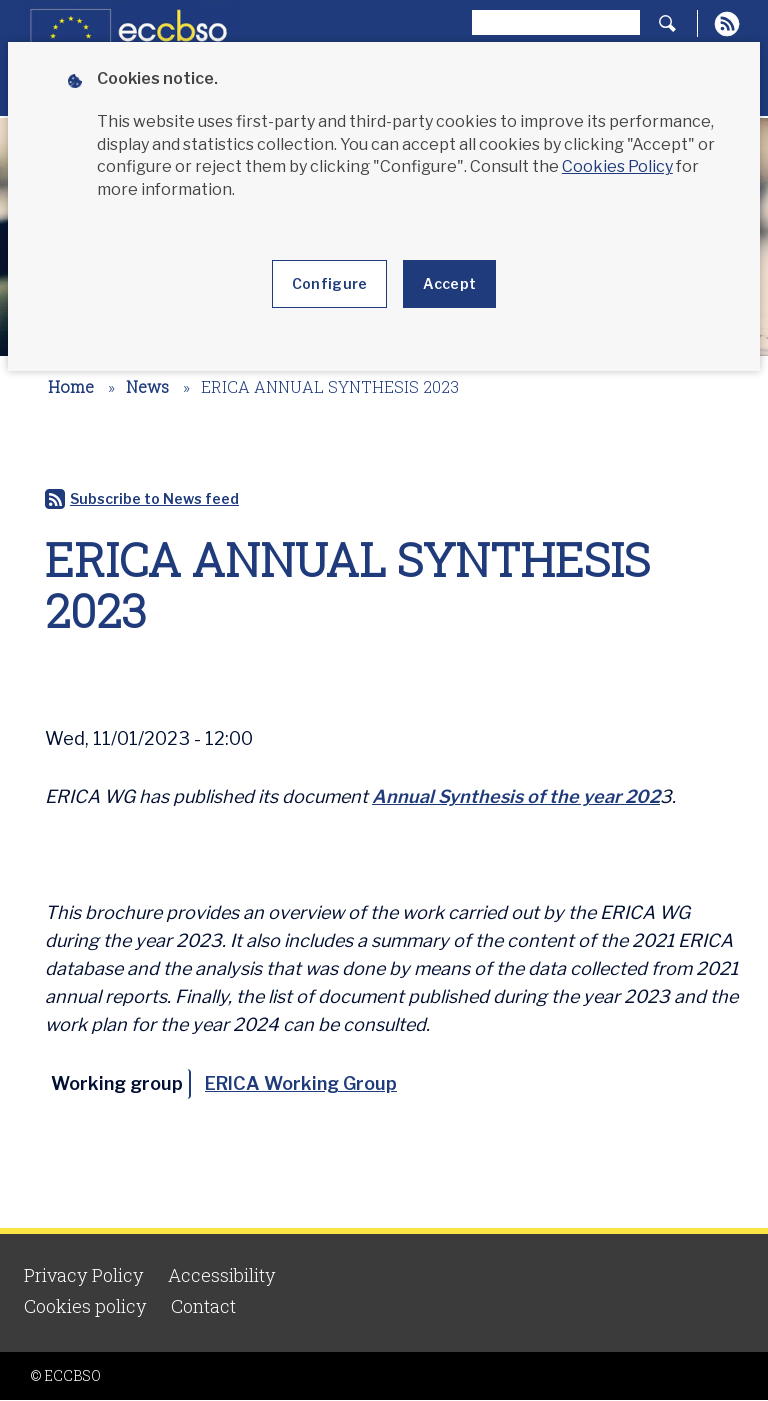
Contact (203, 1306)
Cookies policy (85, 1306)
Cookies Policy (617, 166)
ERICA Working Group (301, 1083)
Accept (449, 283)
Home (71, 386)
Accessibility (222, 1275)
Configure (330, 283)
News (147, 386)
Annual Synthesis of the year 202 (516, 796)
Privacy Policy (84, 1275)
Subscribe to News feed (154, 498)
